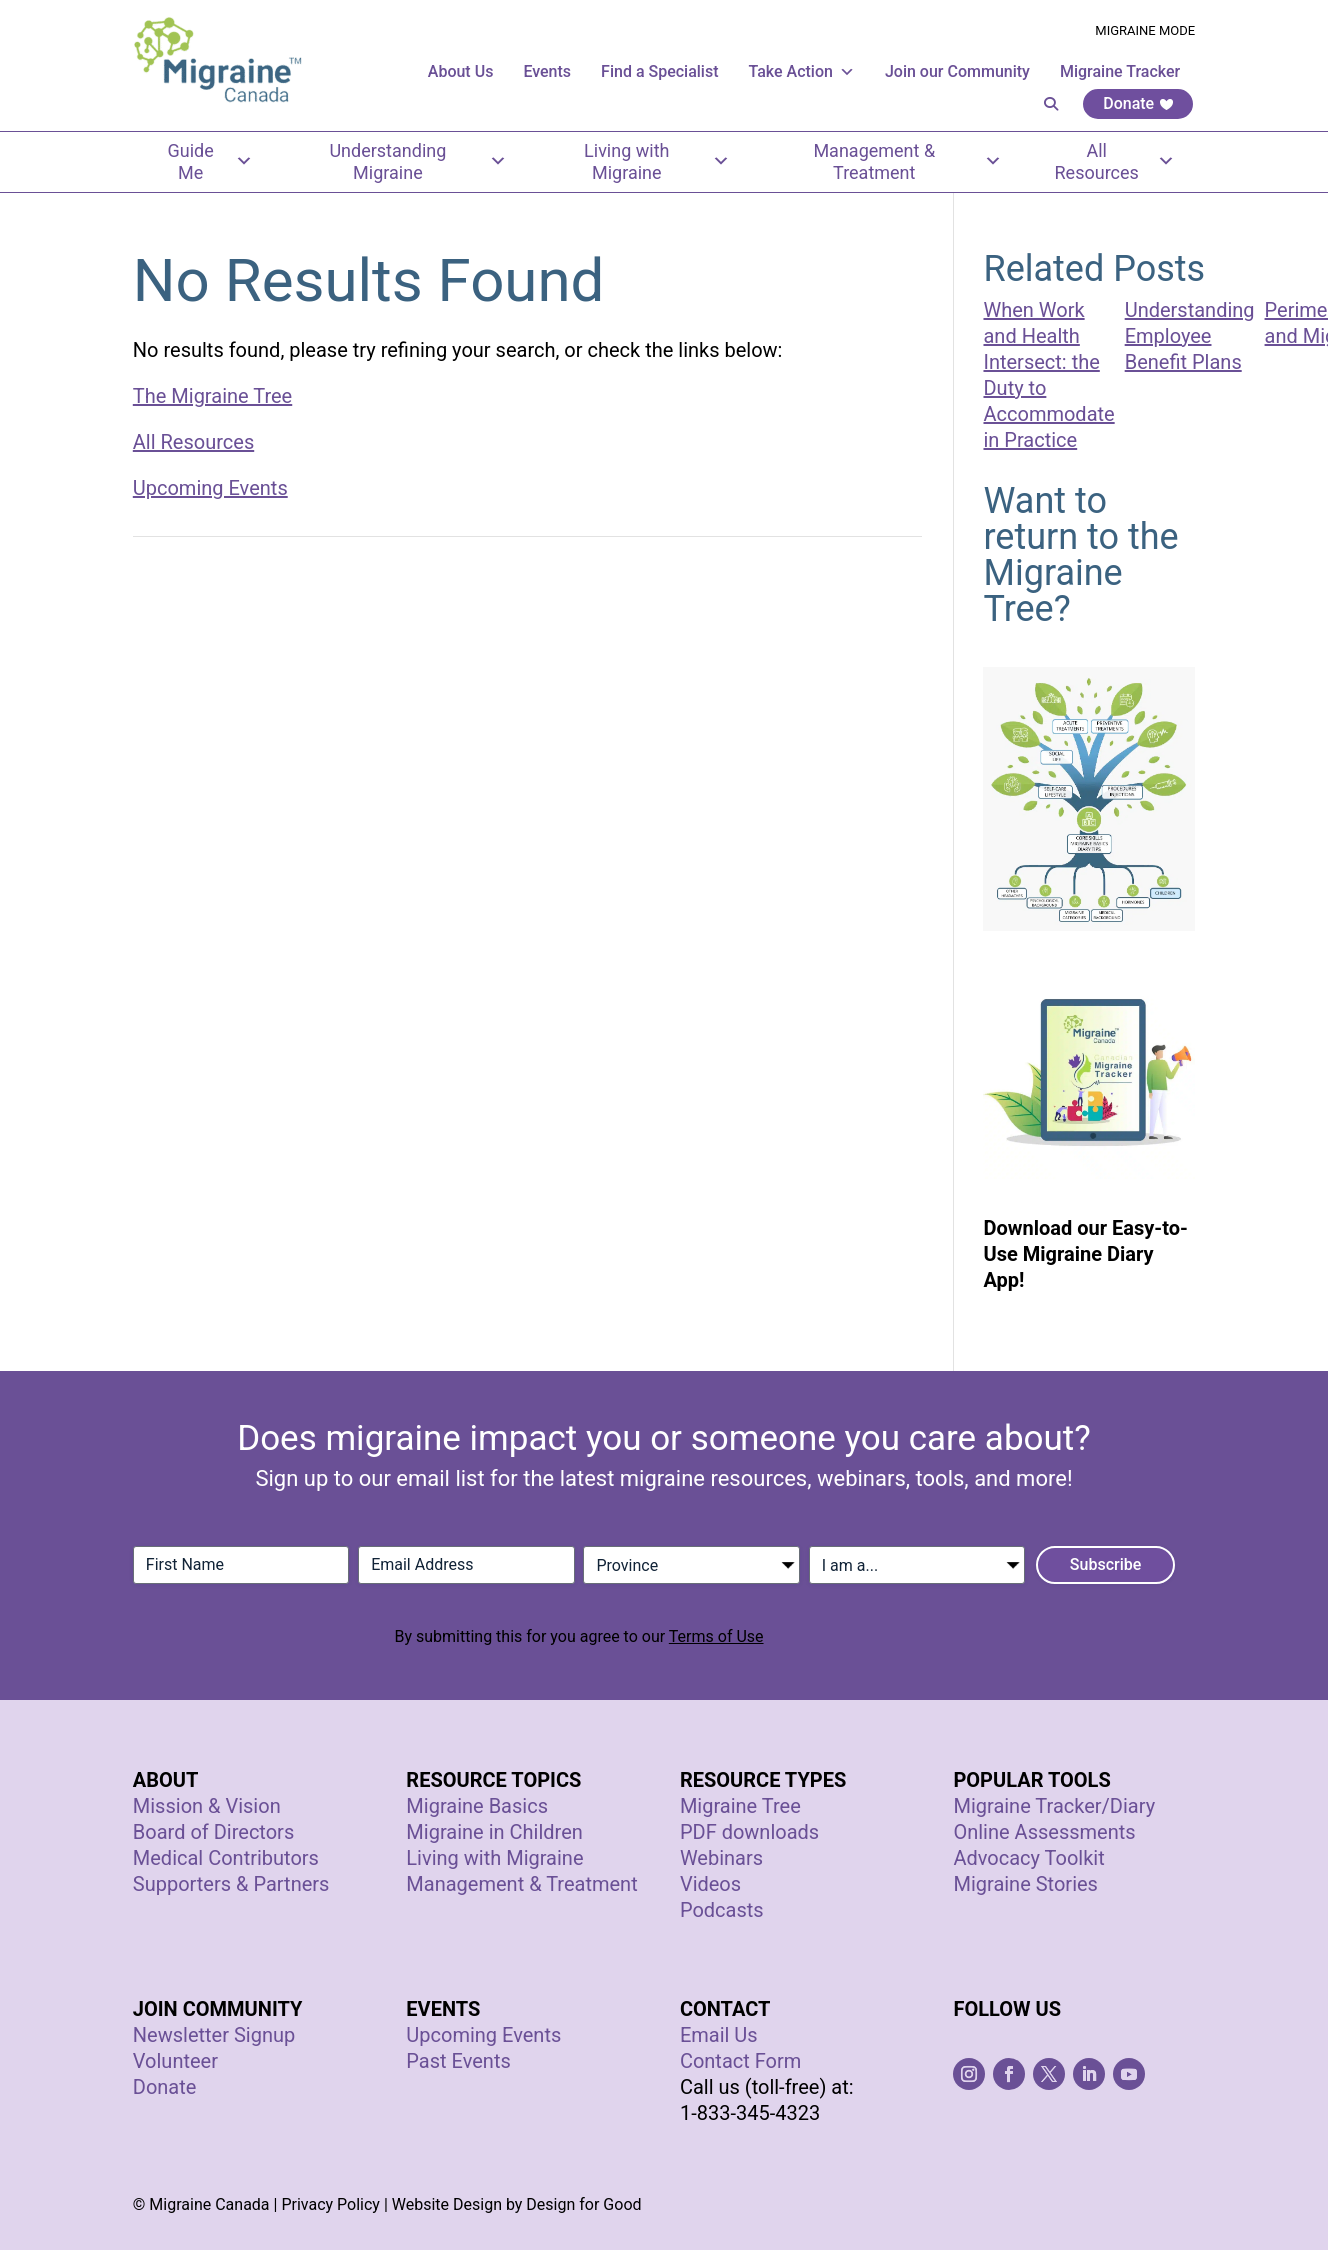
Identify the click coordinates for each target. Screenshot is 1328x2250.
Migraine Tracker (1120, 71)
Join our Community (957, 71)
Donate (1128, 103)
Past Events (458, 2061)
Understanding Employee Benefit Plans (1190, 336)
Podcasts (722, 1910)
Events (547, 71)
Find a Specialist (659, 71)
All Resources (1115, 161)
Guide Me (210, 161)
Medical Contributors (226, 1858)
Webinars (721, 1858)
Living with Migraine (657, 161)
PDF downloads (749, 1832)
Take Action (802, 71)
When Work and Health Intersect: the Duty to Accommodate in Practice (1048, 375)
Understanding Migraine (418, 161)
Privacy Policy (330, 2204)
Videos (710, 1884)
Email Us (719, 2035)
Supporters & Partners (231, 1884)
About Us (461, 71)
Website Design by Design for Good (517, 2204)
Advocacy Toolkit (1028, 1858)
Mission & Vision (207, 1806)
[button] (1051, 104)
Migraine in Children (494, 1832)
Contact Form (740, 2061)
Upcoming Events (210, 488)
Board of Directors (213, 1832)
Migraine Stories (1025, 1884)
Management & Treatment (907, 161)
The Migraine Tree (212, 396)
